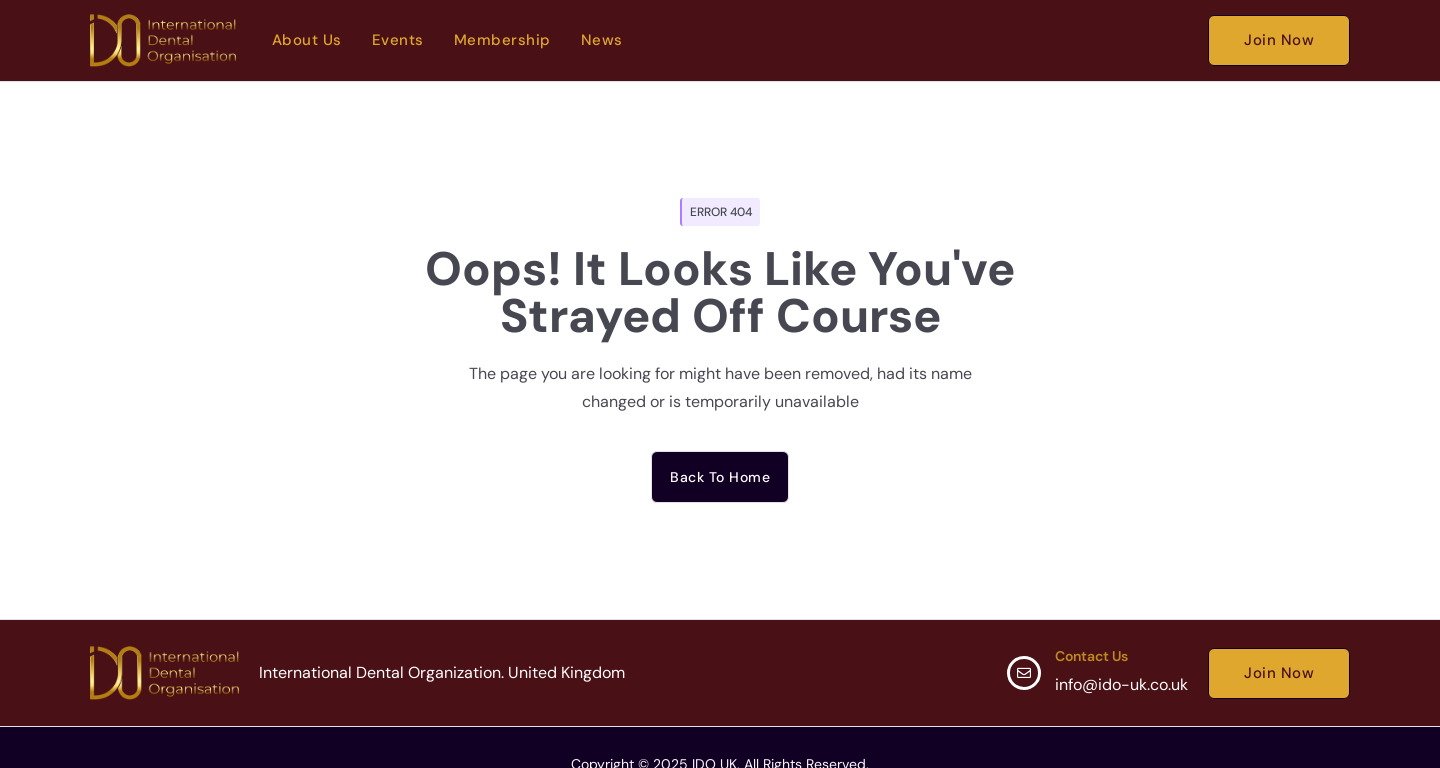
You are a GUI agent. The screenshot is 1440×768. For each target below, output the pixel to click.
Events (398, 40)
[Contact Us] (1024, 673)
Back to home (720, 477)
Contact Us (1091, 656)
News (602, 40)
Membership (502, 40)
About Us (307, 40)
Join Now (1279, 40)
